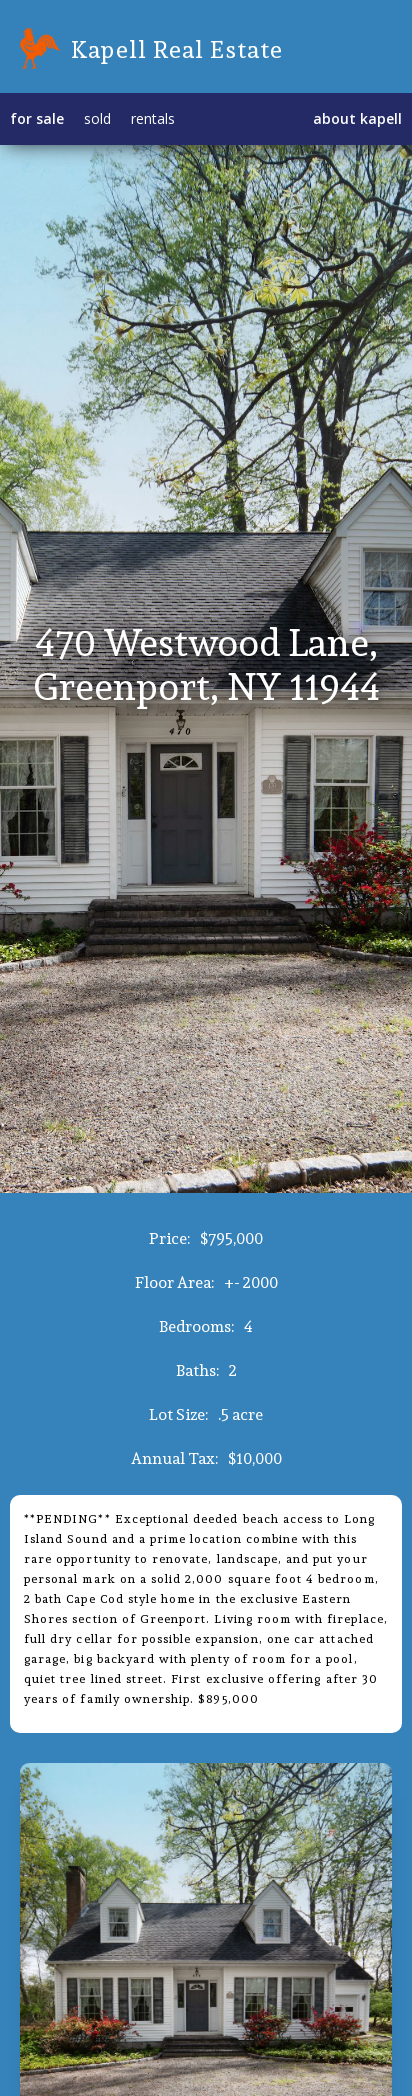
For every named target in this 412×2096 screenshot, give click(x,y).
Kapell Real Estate (177, 49)
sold (97, 118)
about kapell (357, 118)
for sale (37, 118)
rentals (153, 118)
